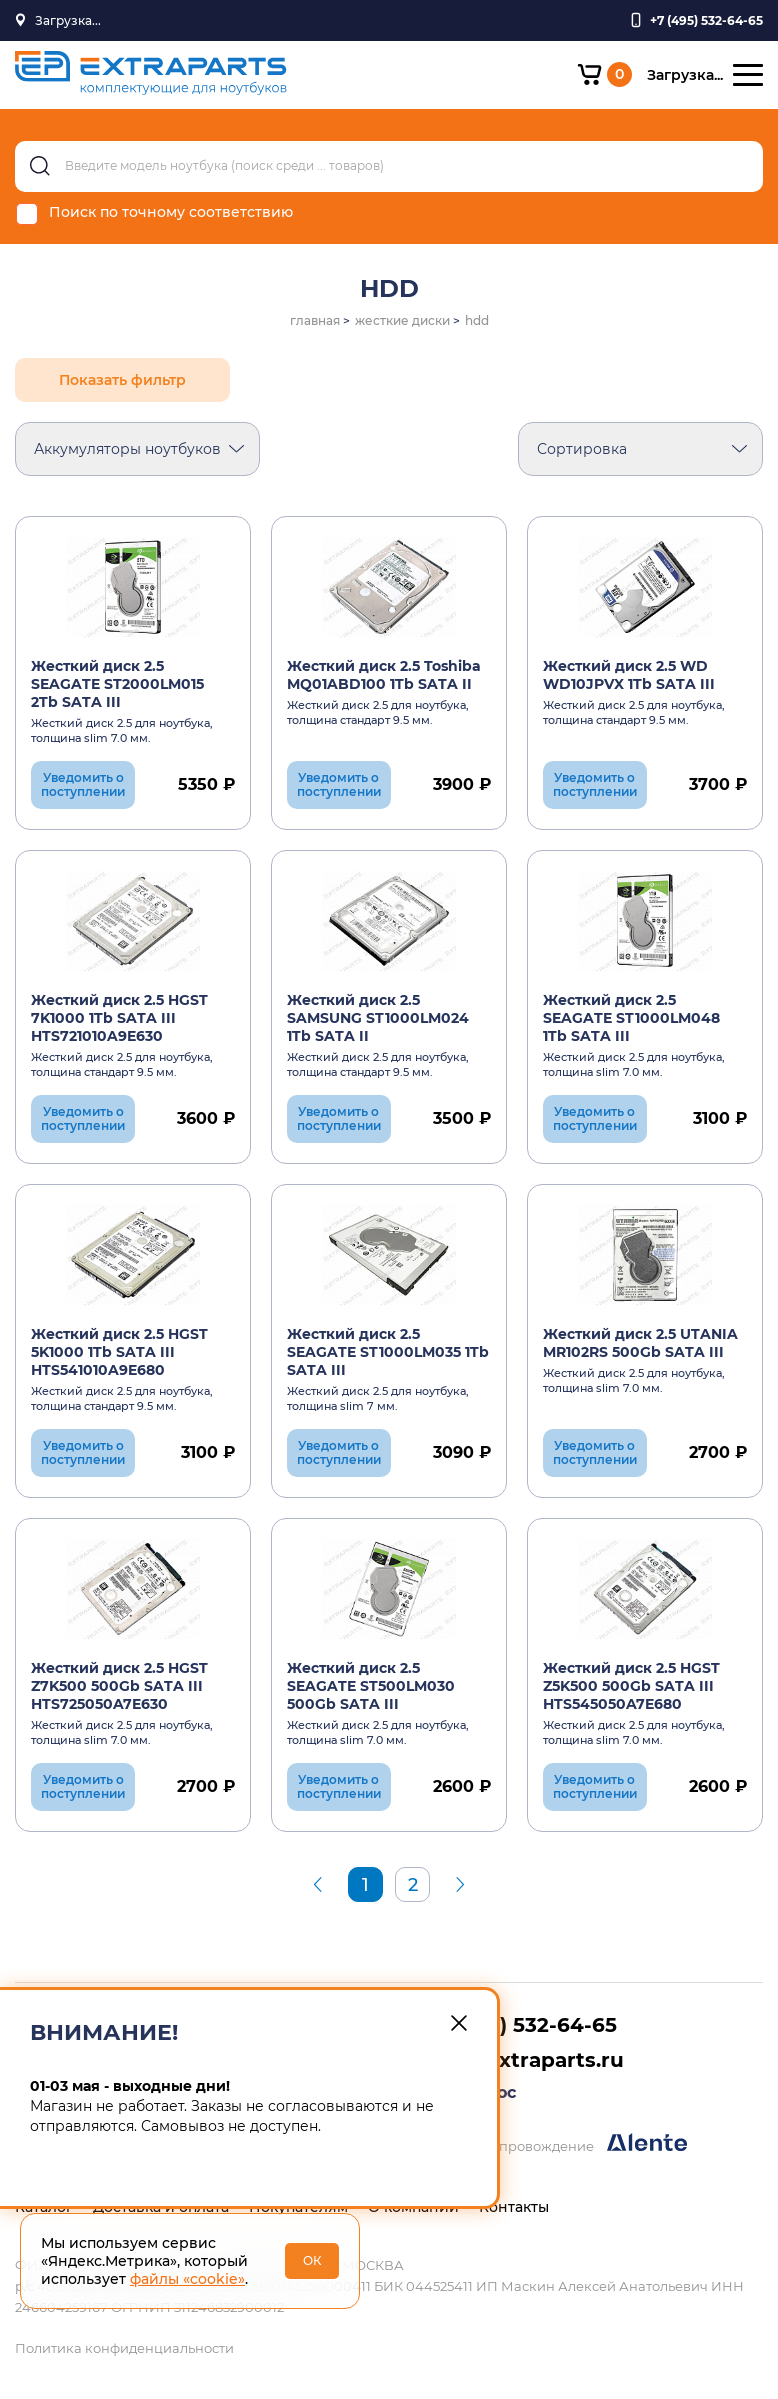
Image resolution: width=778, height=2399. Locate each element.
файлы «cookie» (187, 2279)
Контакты (514, 2207)
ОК (312, 2260)
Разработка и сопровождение (538, 2143)
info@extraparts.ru (524, 2060)
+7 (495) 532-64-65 (520, 2025)
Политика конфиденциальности (124, 2348)
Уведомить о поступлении (83, 784)
